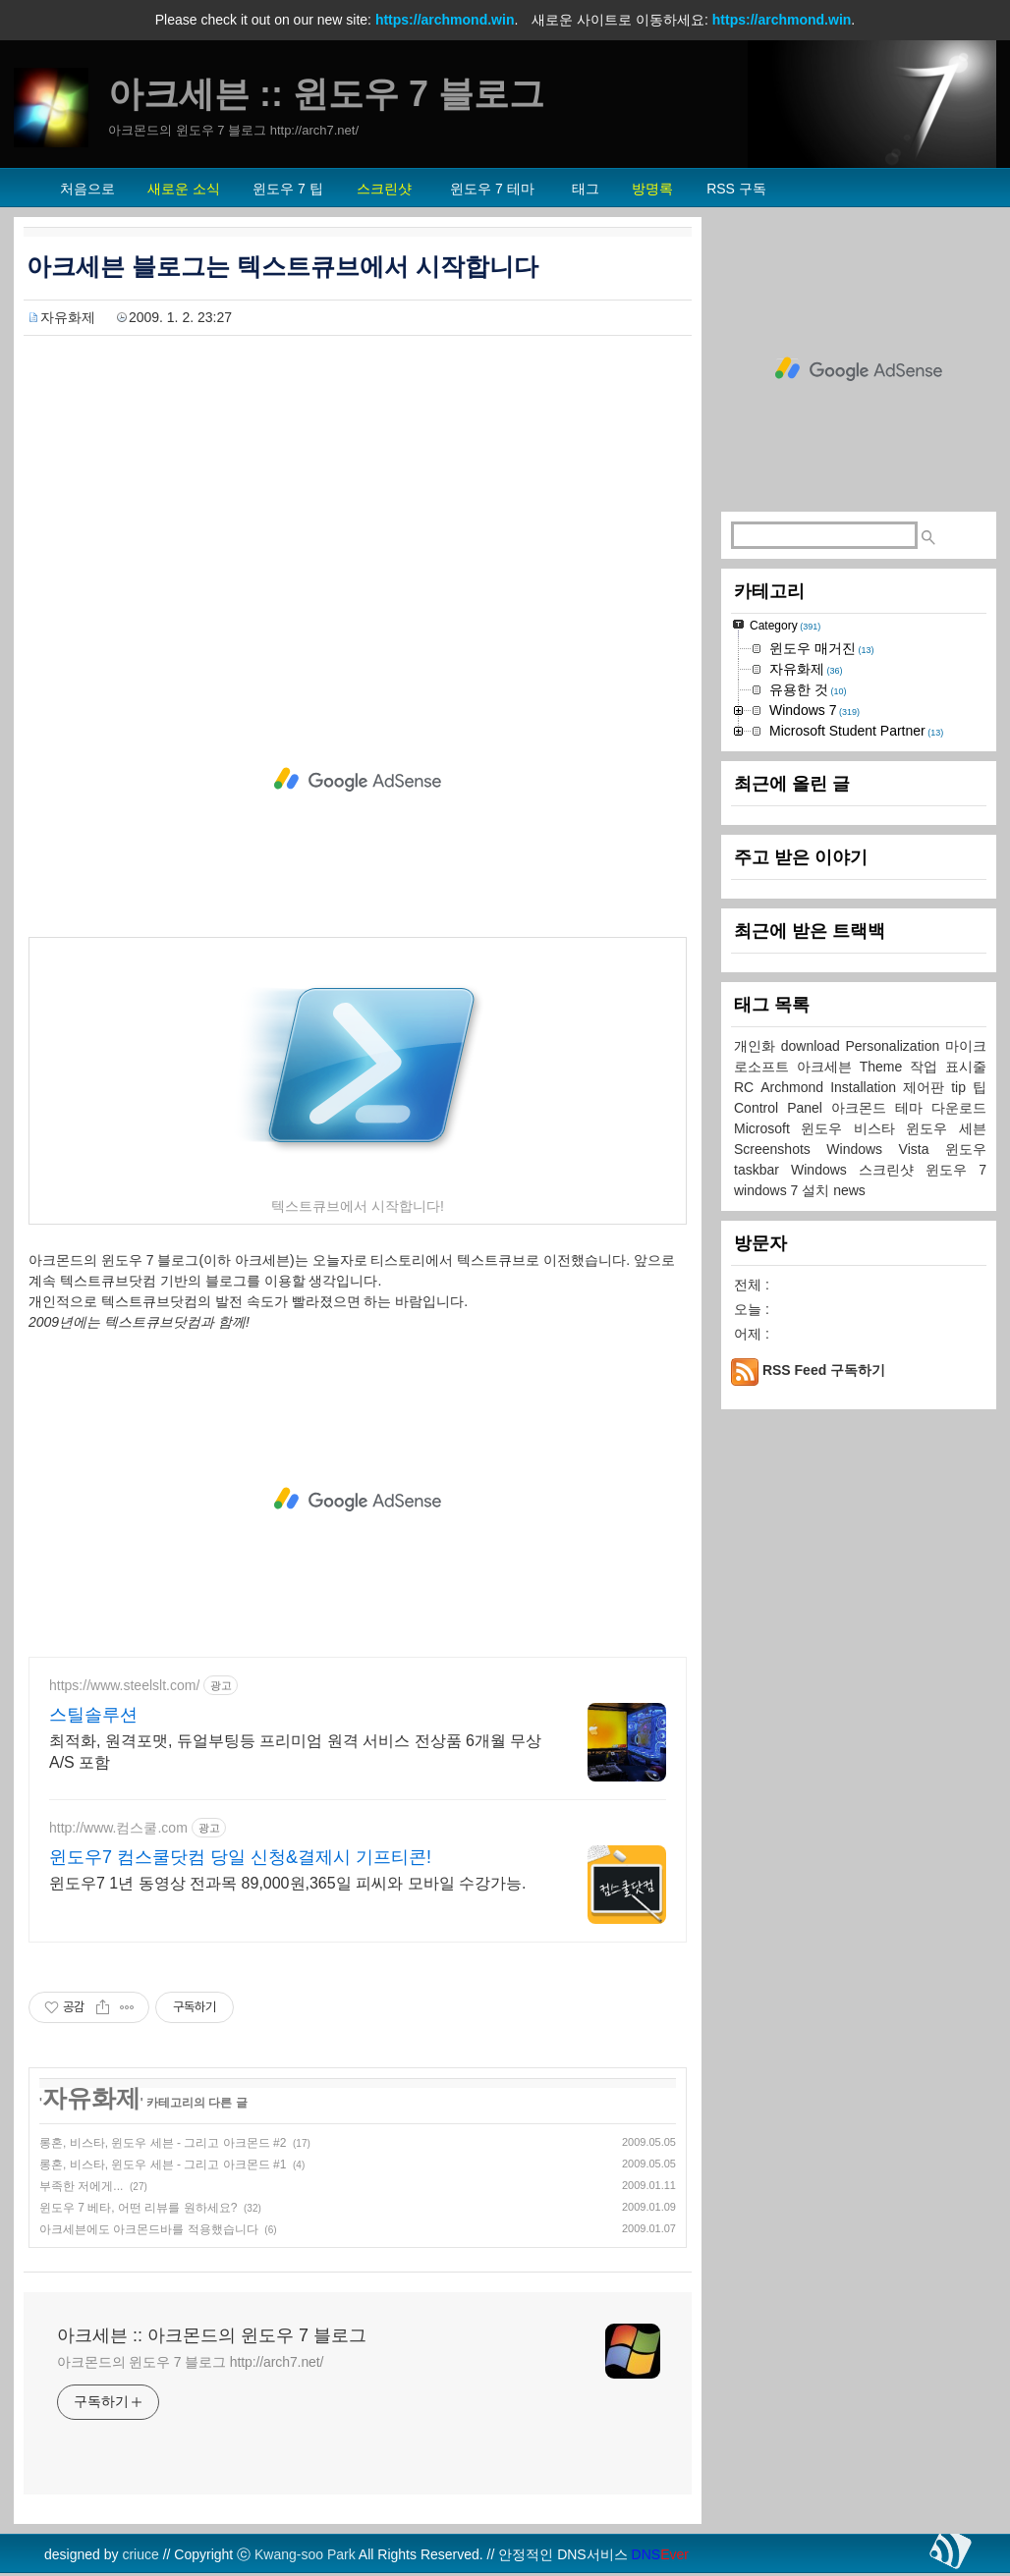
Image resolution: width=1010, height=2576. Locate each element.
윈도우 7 (956, 1170)
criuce (140, 2554)
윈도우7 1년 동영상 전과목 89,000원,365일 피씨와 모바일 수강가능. (287, 1883)
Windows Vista (885, 1149)
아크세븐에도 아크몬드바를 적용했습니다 (148, 2229)
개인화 (757, 1046)
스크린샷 (892, 1170)
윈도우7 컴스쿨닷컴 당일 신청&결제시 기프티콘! (240, 1857)
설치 (817, 1190)
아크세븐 (828, 1066)
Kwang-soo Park (305, 2554)
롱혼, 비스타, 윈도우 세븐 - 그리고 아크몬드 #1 (162, 2164)
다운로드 (958, 1108)
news (849, 1190)
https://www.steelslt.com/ (124, 1685)
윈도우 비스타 (853, 1128)
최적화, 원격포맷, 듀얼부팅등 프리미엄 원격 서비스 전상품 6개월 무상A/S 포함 (295, 1751)
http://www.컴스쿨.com (118, 1828)
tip (962, 1087)
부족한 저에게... (81, 2186)
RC (747, 1087)
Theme (885, 1066)
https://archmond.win (445, 19)
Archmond (795, 1087)
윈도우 (965, 1149)
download (813, 1046)
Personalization (896, 1046)
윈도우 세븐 (946, 1128)
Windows (825, 1170)
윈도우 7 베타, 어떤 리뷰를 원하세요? (138, 2208)
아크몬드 (863, 1108)
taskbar (762, 1170)
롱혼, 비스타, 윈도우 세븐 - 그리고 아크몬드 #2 (162, 2143)
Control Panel (782, 1108)
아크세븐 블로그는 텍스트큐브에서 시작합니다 (282, 266)
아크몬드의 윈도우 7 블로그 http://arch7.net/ (190, 2362)
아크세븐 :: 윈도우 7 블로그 (326, 94)
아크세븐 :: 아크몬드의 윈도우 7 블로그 (211, 2335)
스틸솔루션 (93, 1715)
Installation (866, 1087)
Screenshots (780, 1149)
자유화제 (67, 317)
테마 (913, 1108)
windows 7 (768, 1190)
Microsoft (767, 1128)
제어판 (927, 1087)
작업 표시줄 (948, 1066)
